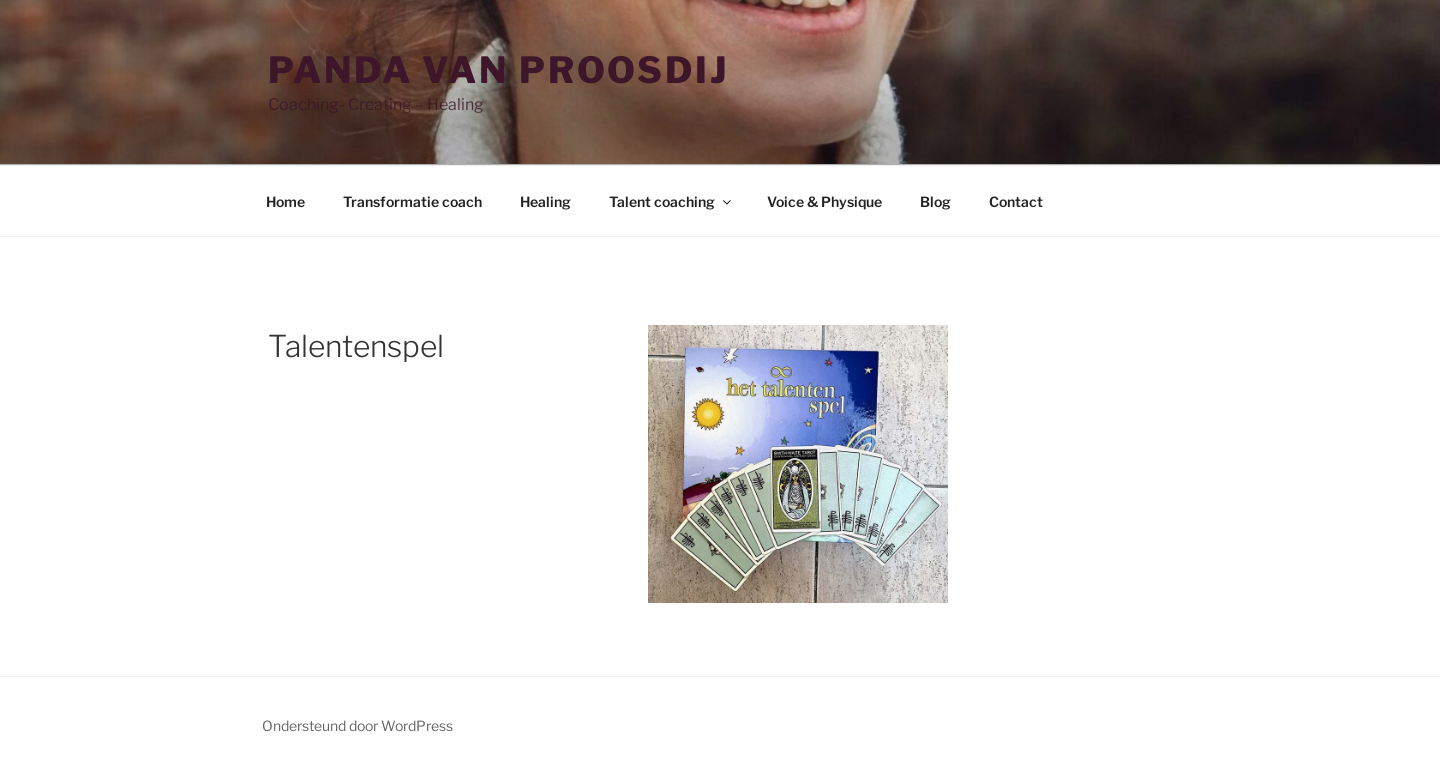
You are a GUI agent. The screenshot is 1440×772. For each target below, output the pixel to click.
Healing (545, 201)
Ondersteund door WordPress (357, 725)
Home (285, 201)
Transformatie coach (412, 201)
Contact (1016, 201)
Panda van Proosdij (498, 70)
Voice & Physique (824, 201)
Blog (935, 201)
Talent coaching (671, 201)
